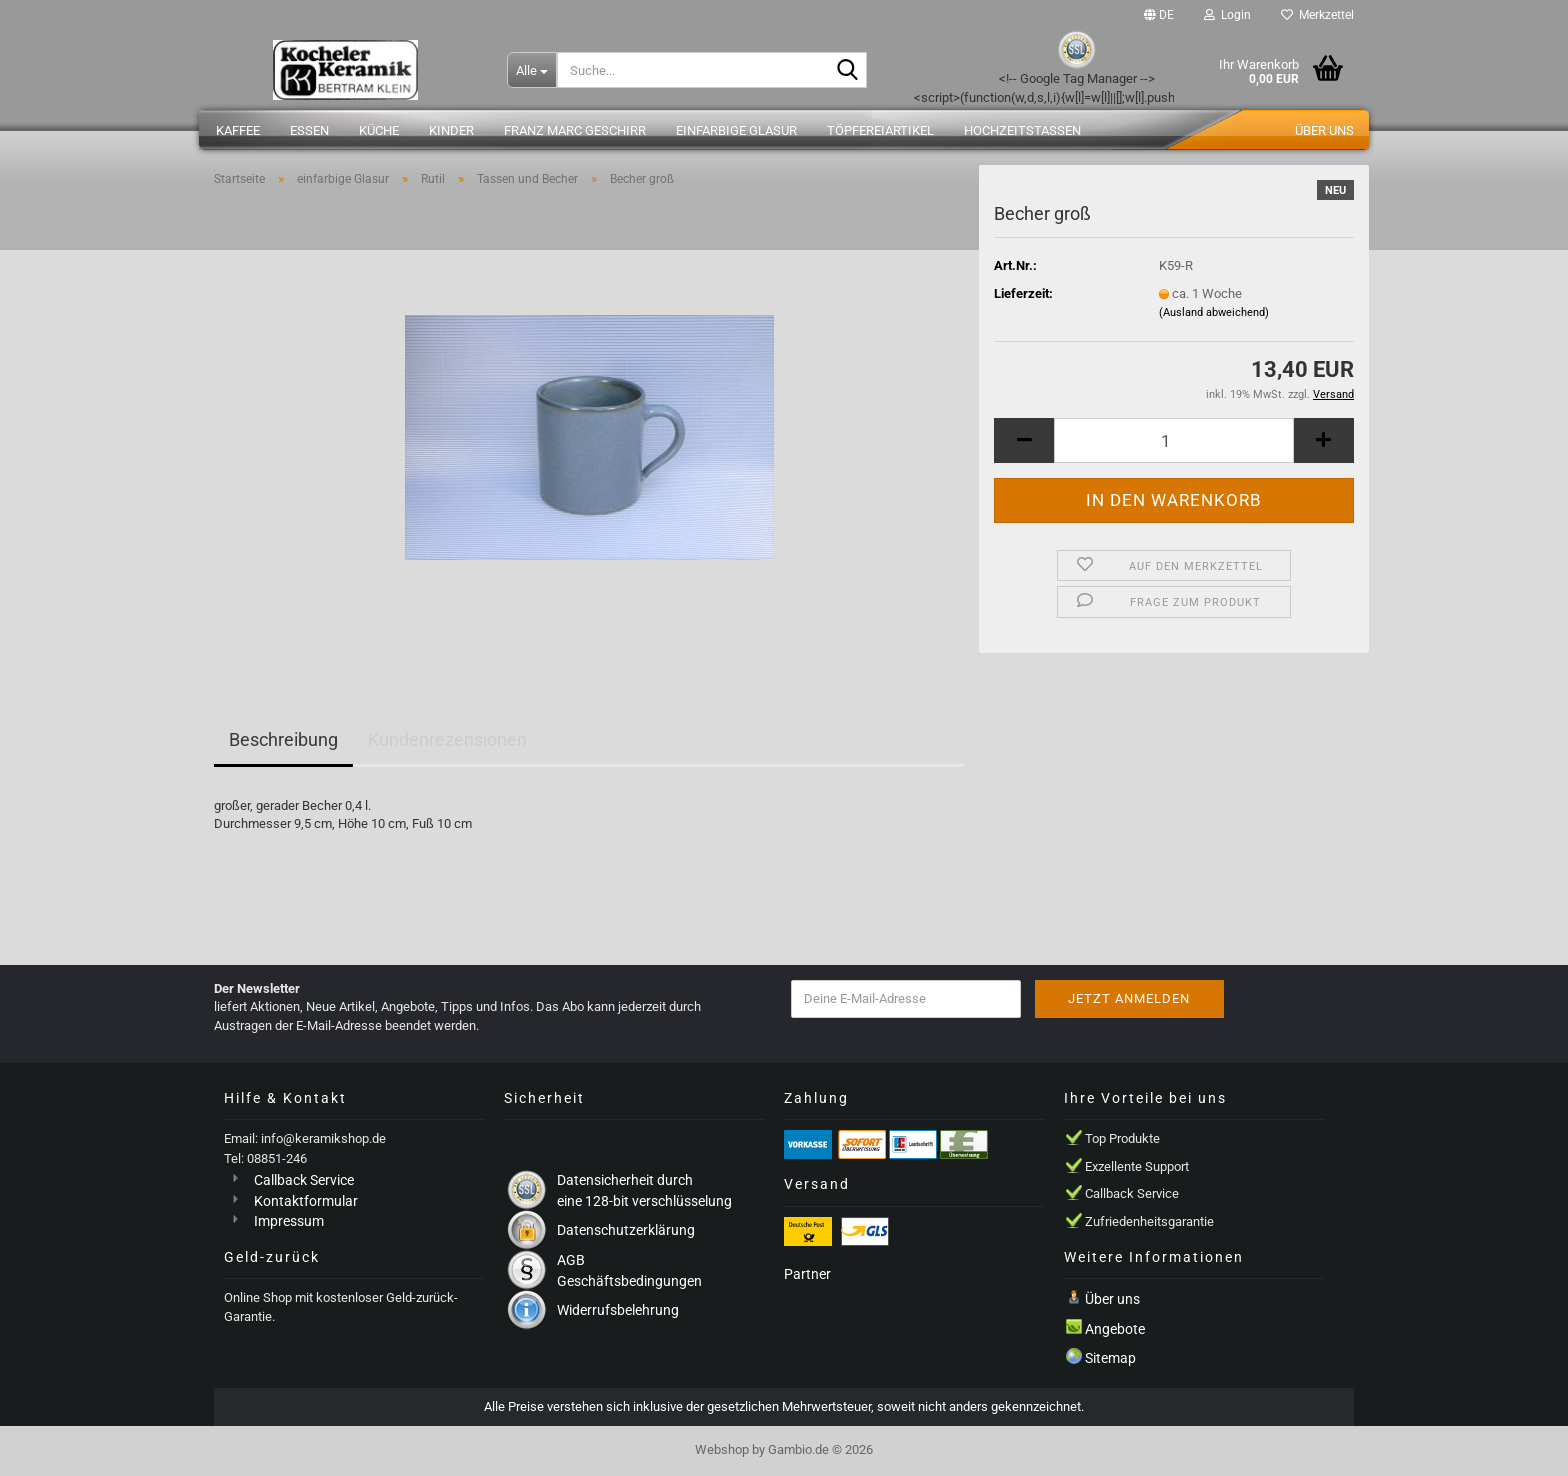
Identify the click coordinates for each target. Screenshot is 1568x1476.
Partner (807, 1274)
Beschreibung (283, 739)
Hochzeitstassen (1022, 130)
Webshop (722, 1449)
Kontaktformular (306, 1201)
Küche (379, 130)
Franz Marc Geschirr (575, 130)
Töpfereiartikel (880, 130)
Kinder (451, 130)
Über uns (1324, 130)
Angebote (1115, 1329)
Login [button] (1227, 15)
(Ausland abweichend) (1214, 312)
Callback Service (304, 1180)
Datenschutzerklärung (626, 1230)
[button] (1159, 15)
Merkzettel (1317, 15)
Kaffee (238, 130)
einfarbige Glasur (736, 130)
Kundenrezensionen (447, 739)
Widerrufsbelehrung (618, 1310)
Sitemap (1110, 1358)
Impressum (289, 1221)
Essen (309, 130)
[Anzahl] (1174, 440)
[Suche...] (532, 70)
